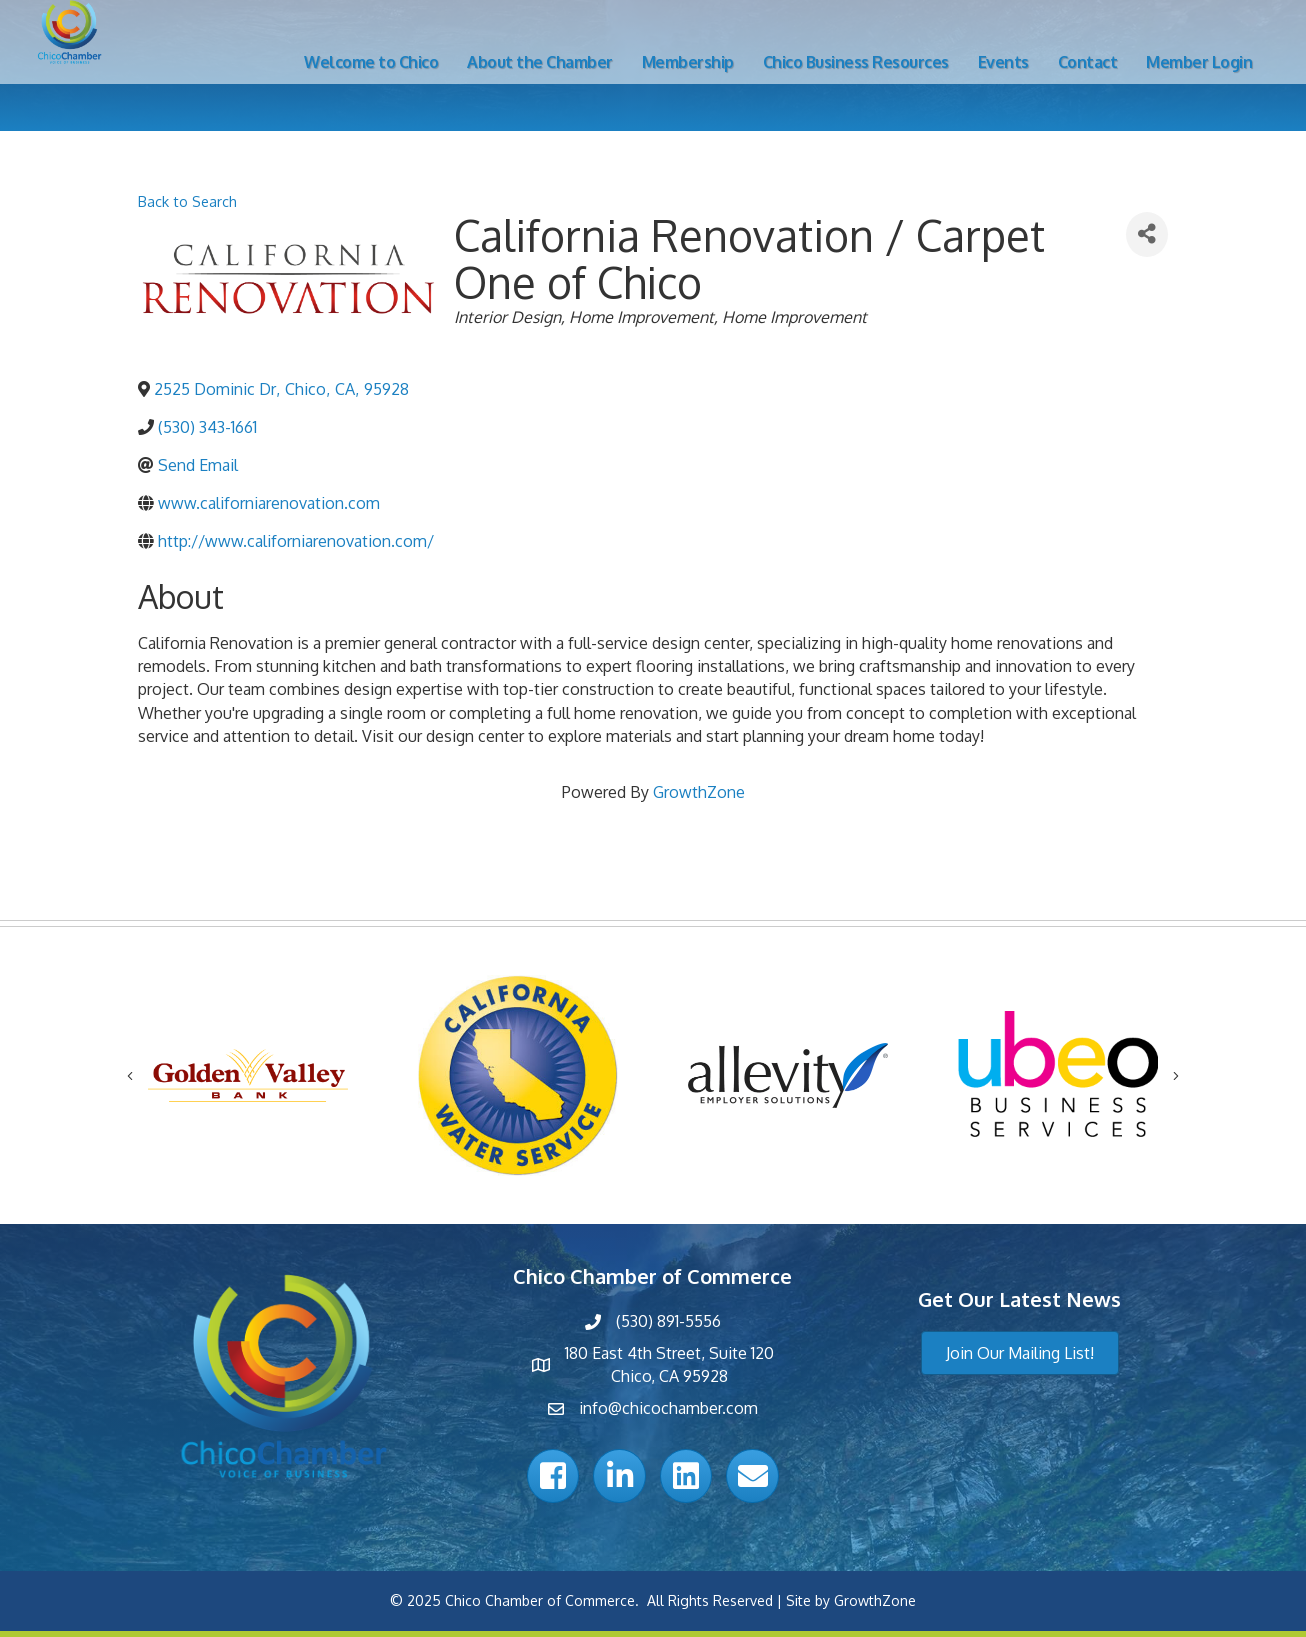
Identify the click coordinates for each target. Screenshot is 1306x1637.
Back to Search (187, 201)
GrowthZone (699, 792)
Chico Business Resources (856, 62)
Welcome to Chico (371, 62)
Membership (688, 62)
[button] (1020, 1353)
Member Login (1199, 62)
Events (1003, 62)
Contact (1088, 62)
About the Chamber (540, 62)
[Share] (1147, 234)
